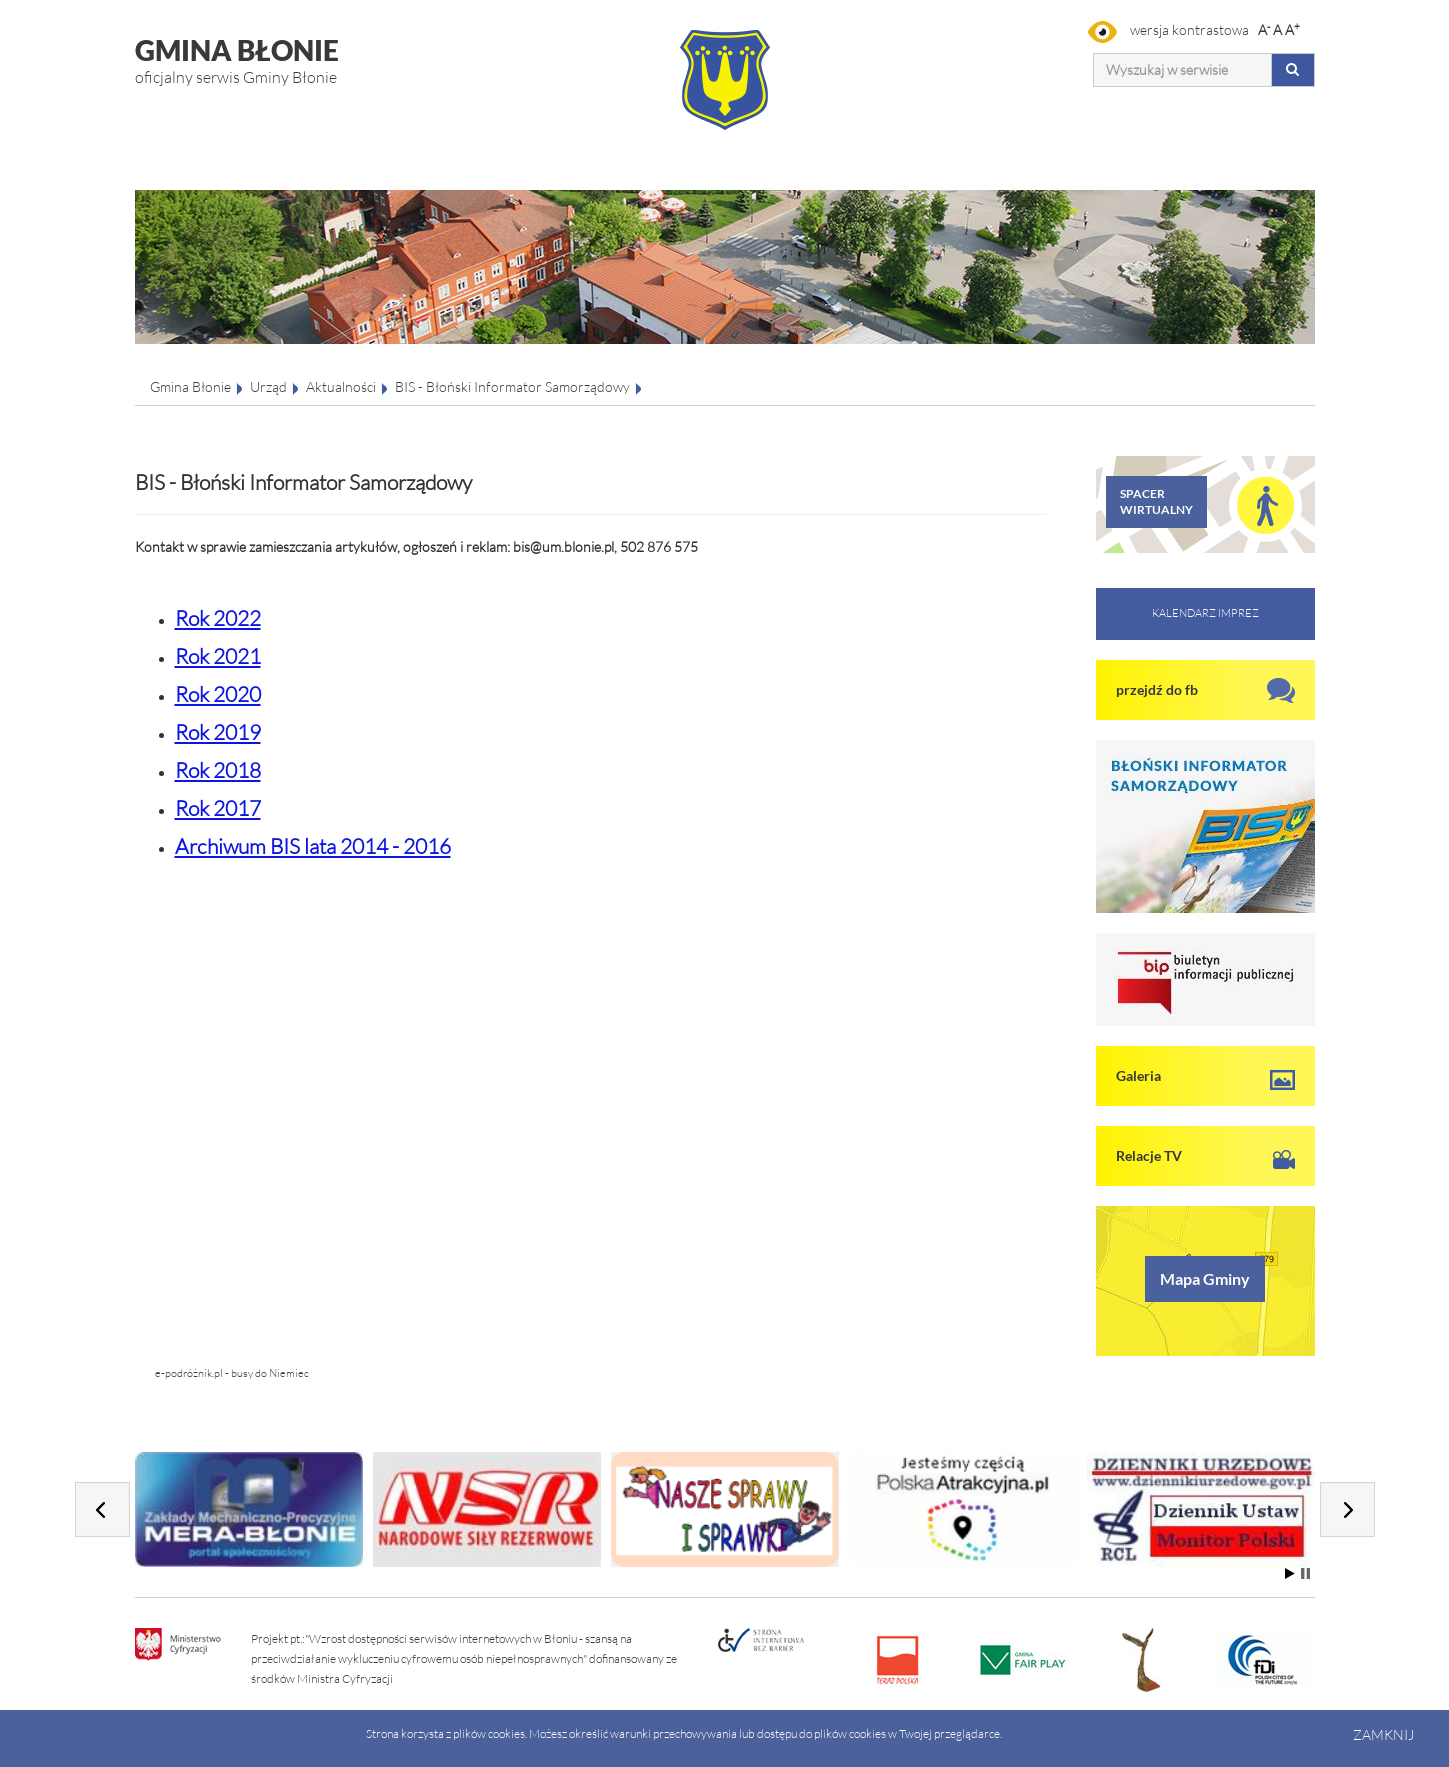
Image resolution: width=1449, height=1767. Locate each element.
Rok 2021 (218, 656)
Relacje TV (1149, 1155)
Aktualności (341, 386)
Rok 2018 (218, 770)
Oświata (805, 144)
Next (1347, 1509)
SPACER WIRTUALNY (1156, 501)
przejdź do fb (1157, 689)
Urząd (159, 144)
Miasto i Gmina (349, 144)
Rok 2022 (218, 618)
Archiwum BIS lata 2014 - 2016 (313, 846)
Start (1290, 1573)
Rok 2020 (218, 694)
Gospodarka (502, 144)
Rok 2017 (218, 808)
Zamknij (1383, 1734)
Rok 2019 (218, 732)
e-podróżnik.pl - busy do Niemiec (232, 1373)
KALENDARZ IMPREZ (1205, 613)
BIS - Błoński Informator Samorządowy (512, 386)
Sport (956, 144)
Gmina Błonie (190, 386)
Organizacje (1143, 144)
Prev (102, 1509)
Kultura (645, 144)
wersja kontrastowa (1168, 29)
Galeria (1138, 1075)
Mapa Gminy (1205, 1278)
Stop (1305, 1573)
